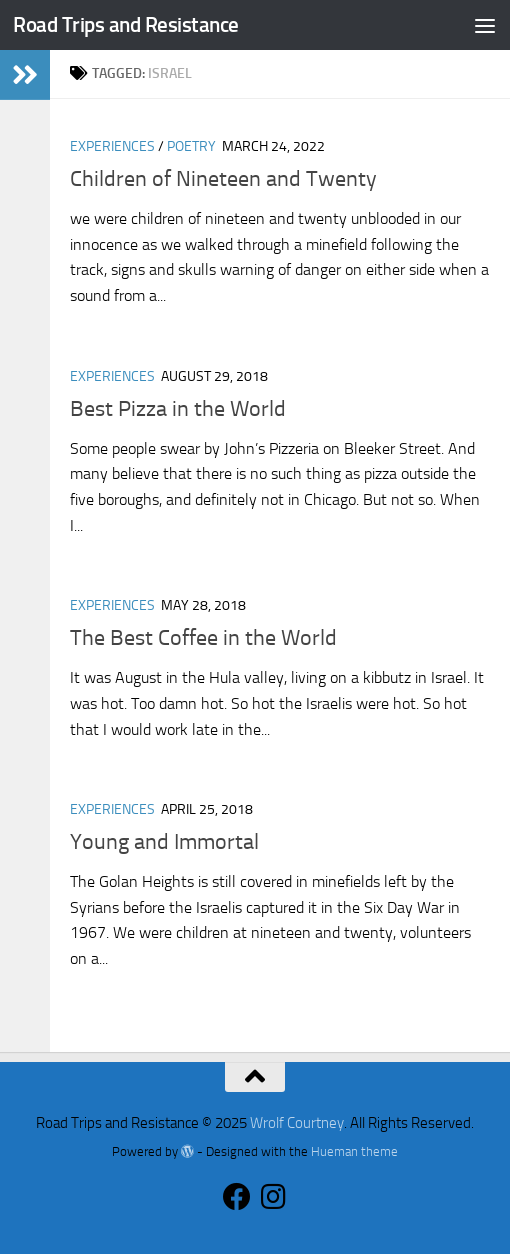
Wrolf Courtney (297, 1123)
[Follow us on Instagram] (273, 1197)
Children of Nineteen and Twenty (223, 179)
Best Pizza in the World (178, 409)
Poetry (191, 146)
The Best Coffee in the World (203, 638)
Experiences (112, 146)
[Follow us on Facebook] (237, 1197)
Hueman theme (354, 1151)
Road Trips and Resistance (126, 24)
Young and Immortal (164, 842)
